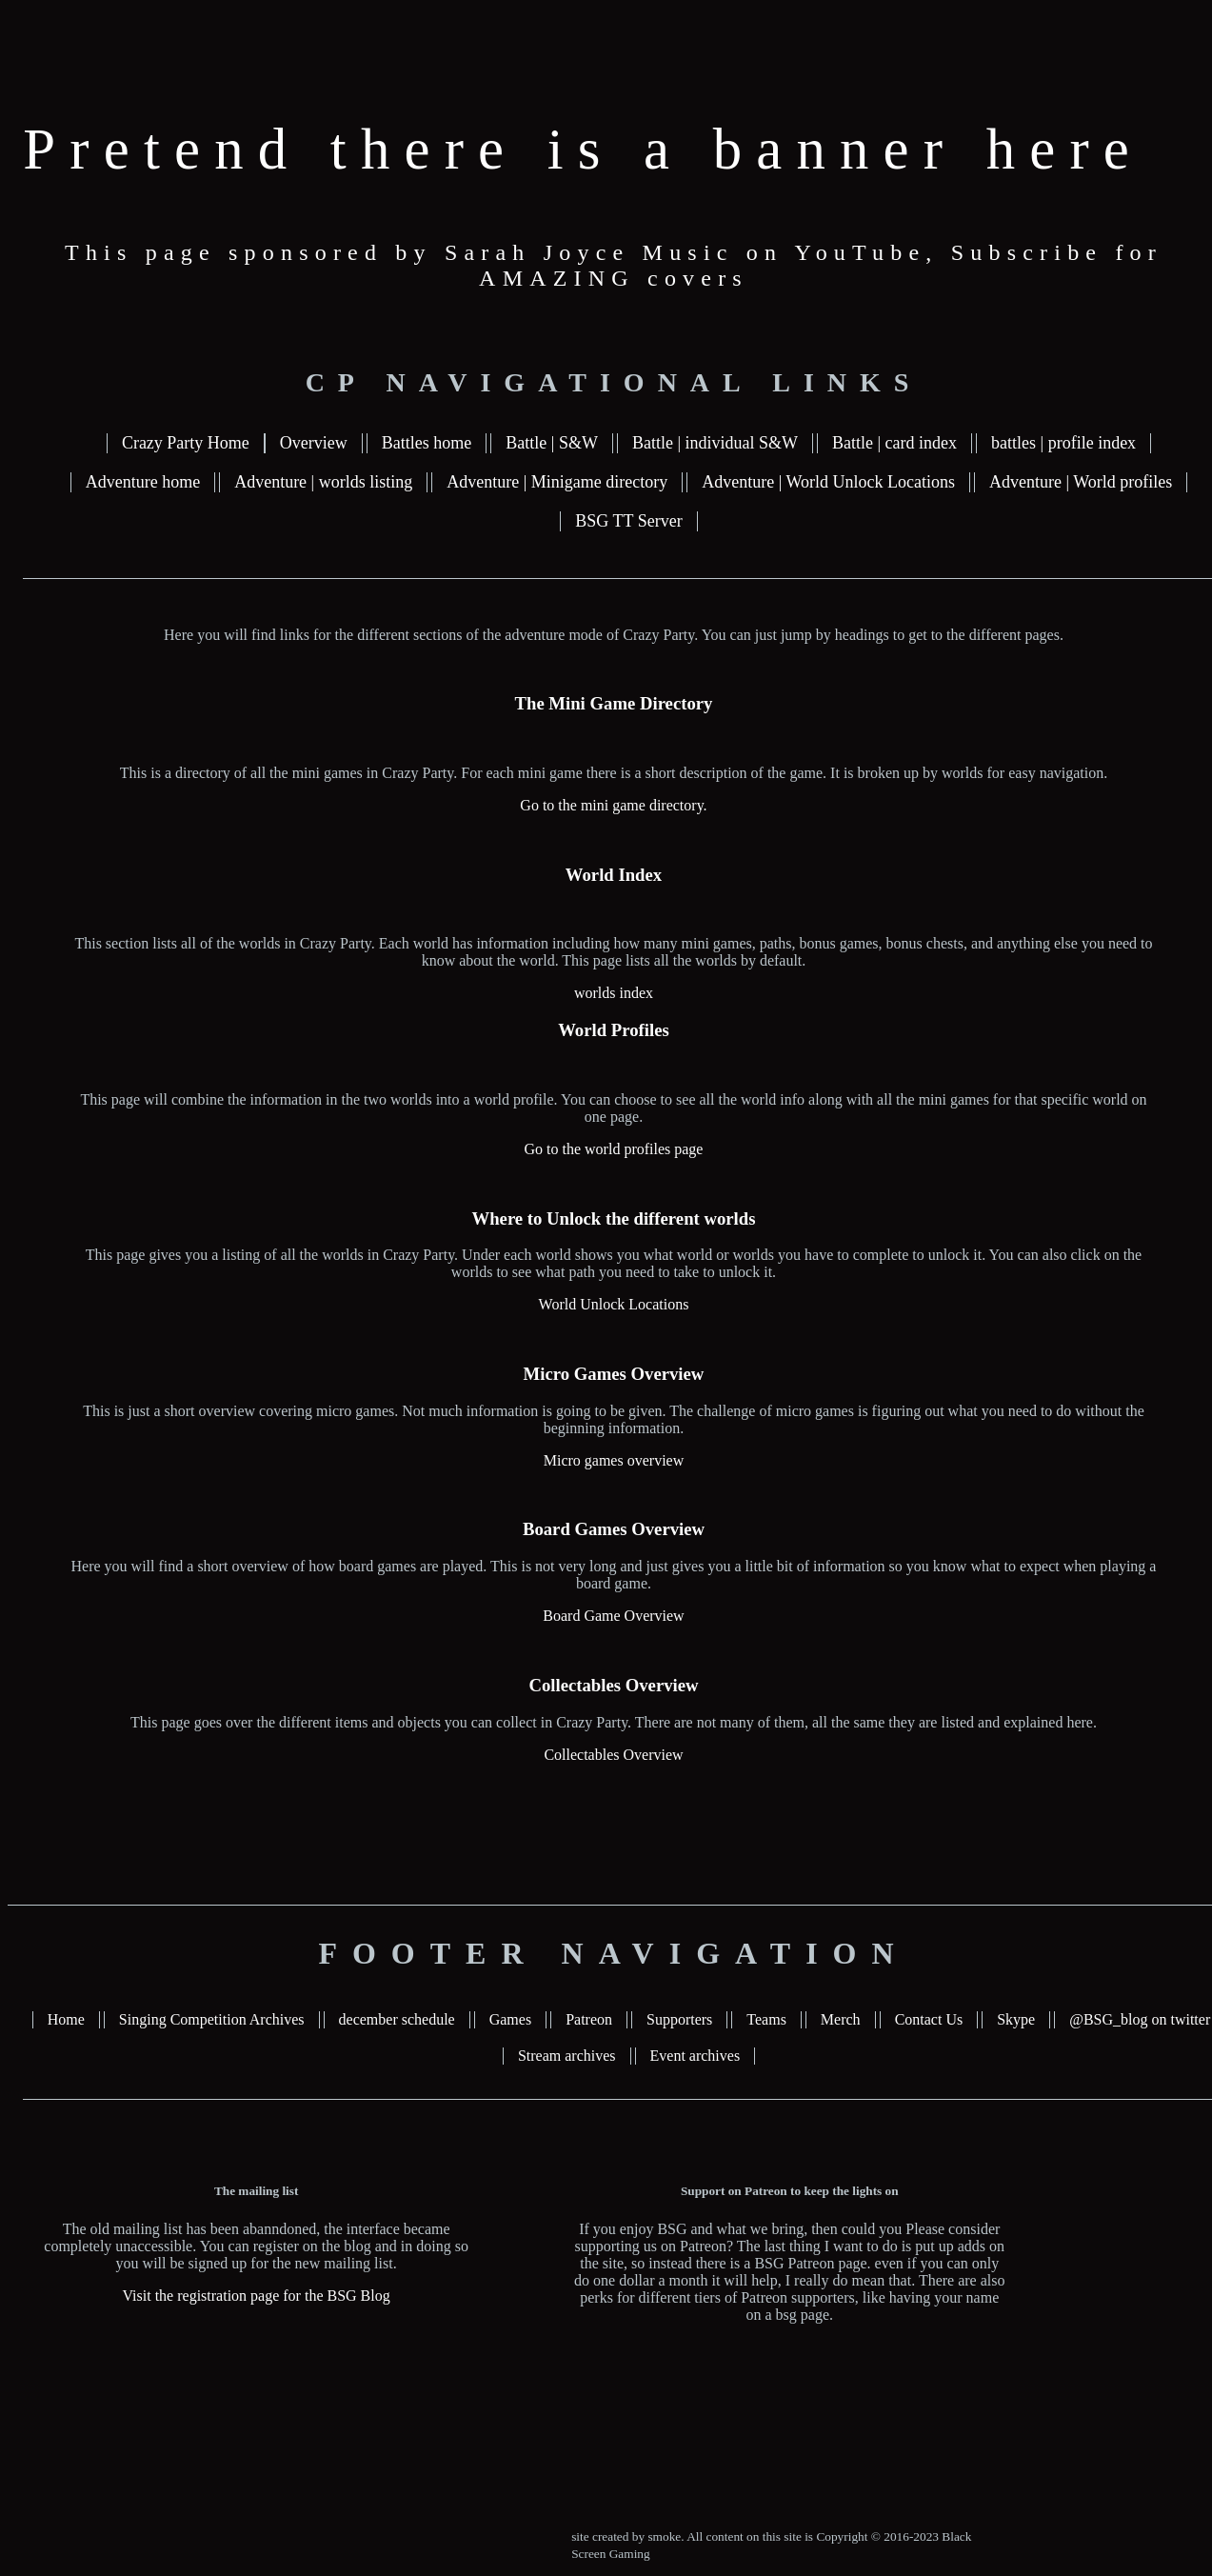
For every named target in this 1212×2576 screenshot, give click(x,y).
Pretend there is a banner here (583, 149)
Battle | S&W (552, 442)
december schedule (397, 2019)
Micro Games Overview (614, 1374)
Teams (766, 2019)
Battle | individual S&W (715, 442)
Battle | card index (894, 442)
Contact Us (929, 2019)
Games (510, 2019)
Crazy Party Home (185, 442)
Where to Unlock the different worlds (613, 1218)
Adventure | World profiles (1080, 481)
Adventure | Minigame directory (557, 481)
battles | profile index (1063, 442)
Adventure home (143, 481)
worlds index (613, 993)
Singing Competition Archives (212, 2019)
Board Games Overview (614, 1529)
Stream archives (567, 2055)
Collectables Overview (613, 1685)
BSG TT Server (628, 520)
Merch (841, 2019)
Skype (1016, 2019)
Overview (314, 442)
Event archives (695, 2055)
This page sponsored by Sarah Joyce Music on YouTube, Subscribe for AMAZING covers (613, 265)
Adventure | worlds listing (323, 481)
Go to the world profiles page (614, 1149)
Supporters (679, 2019)
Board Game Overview (613, 1616)
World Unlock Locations (614, 1304)
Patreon (589, 2019)
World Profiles (613, 1030)
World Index (614, 875)
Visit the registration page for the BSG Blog (256, 2295)
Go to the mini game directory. (613, 805)
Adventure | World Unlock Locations (828, 481)
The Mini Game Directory (614, 703)
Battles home (426, 442)
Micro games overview (614, 1460)
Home (66, 2019)
